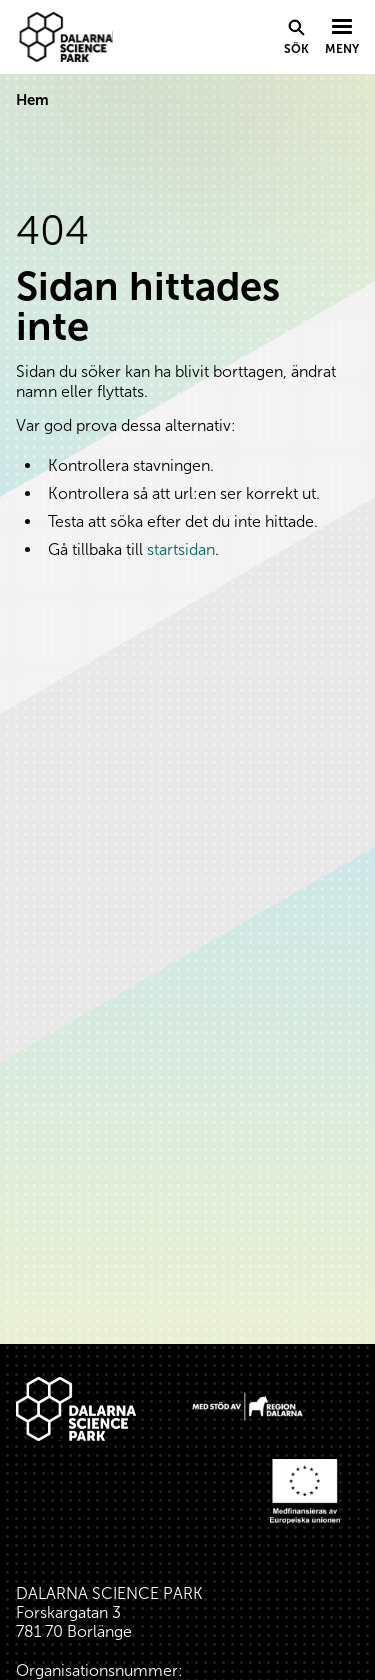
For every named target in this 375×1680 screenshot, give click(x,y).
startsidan (181, 549)
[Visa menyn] (342, 38)
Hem (32, 100)
